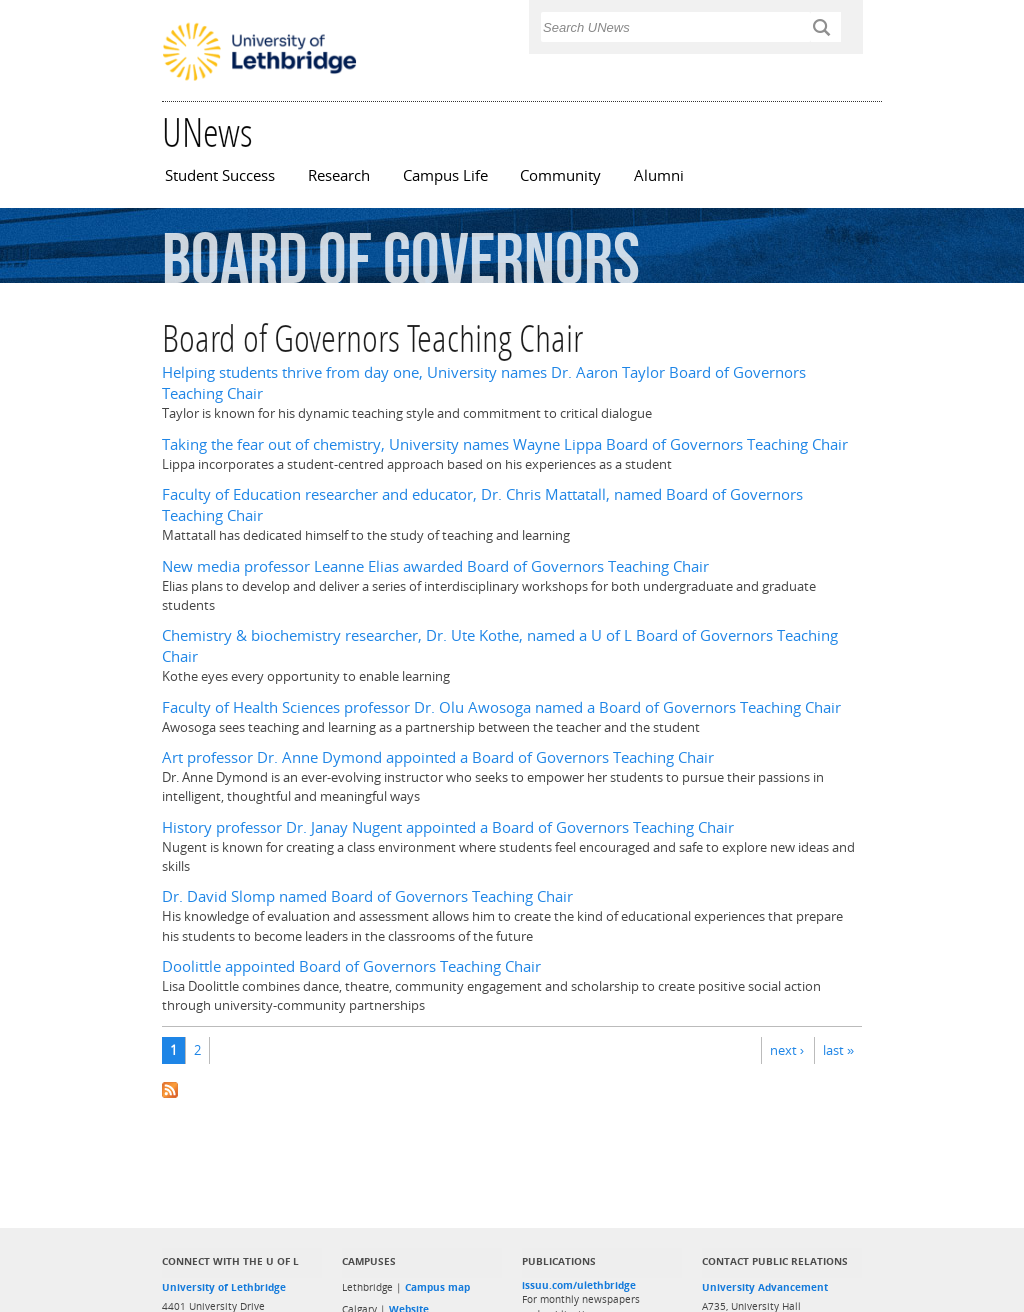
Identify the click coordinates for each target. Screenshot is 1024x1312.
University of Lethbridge (224, 1287)
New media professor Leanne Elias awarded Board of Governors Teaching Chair (435, 566)
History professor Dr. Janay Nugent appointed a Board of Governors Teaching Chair (448, 827)
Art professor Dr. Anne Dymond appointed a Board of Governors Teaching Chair (438, 757)
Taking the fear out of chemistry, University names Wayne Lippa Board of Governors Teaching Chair (505, 444)
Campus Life (445, 175)
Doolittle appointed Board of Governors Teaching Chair (351, 966)
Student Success (220, 175)
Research (339, 175)
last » (838, 1050)
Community (560, 175)
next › (787, 1050)
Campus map (437, 1287)
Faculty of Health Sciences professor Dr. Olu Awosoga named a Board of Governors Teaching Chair (501, 707)
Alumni (659, 175)
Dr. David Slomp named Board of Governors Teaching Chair (367, 896)
